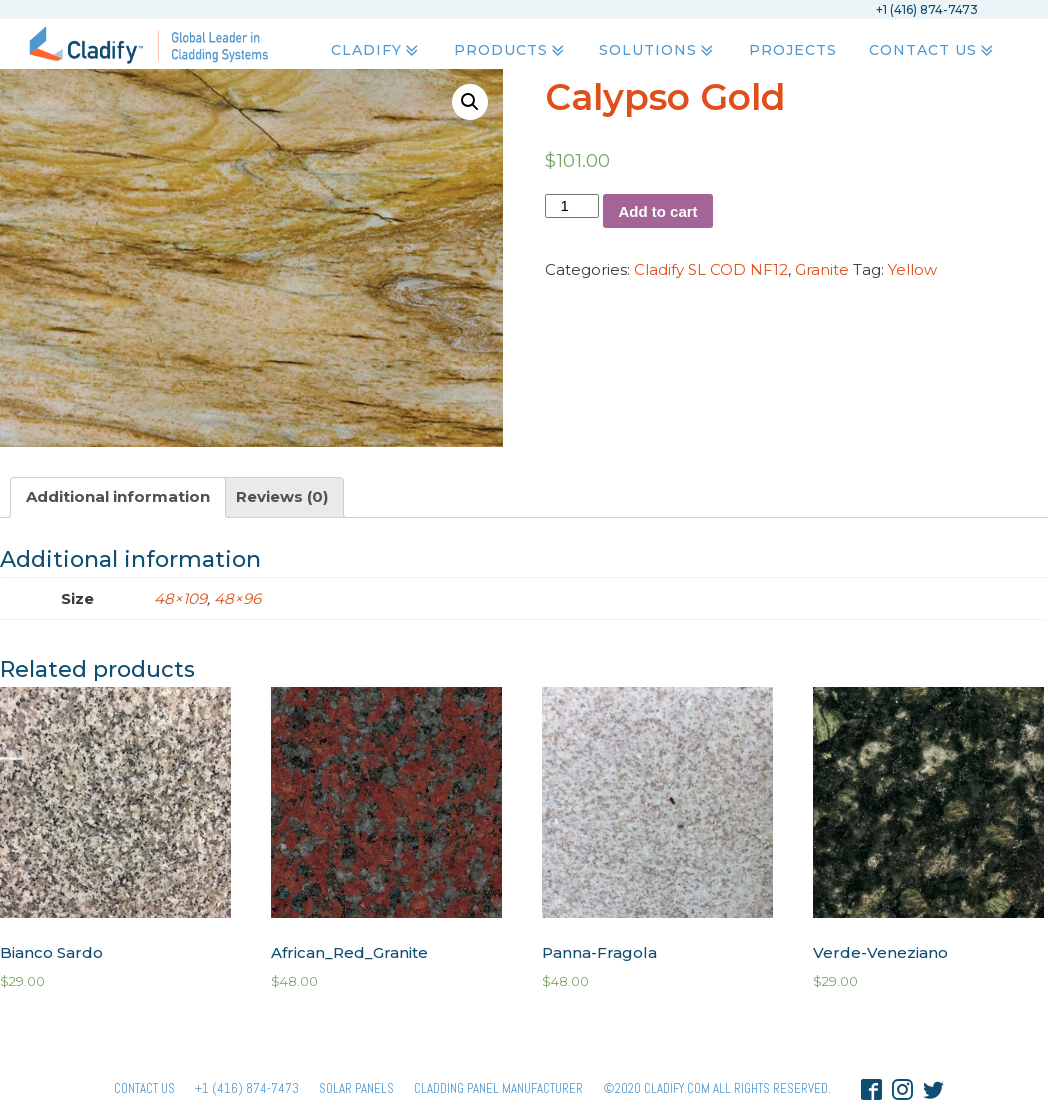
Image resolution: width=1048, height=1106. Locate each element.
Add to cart (657, 211)
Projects (792, 51)
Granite (822, 269)
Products (510, 51)
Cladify (376, 51)
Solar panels (356, 1088)
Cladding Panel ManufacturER (498, 1088)
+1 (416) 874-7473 (247, 1088)
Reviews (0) (282, 496)
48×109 (180, 598)
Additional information (118, 496)
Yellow (912, 269)
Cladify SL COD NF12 (711, 269)
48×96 (237, 598)
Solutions (658, 51)
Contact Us (932, 51)
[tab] (118, 497)
